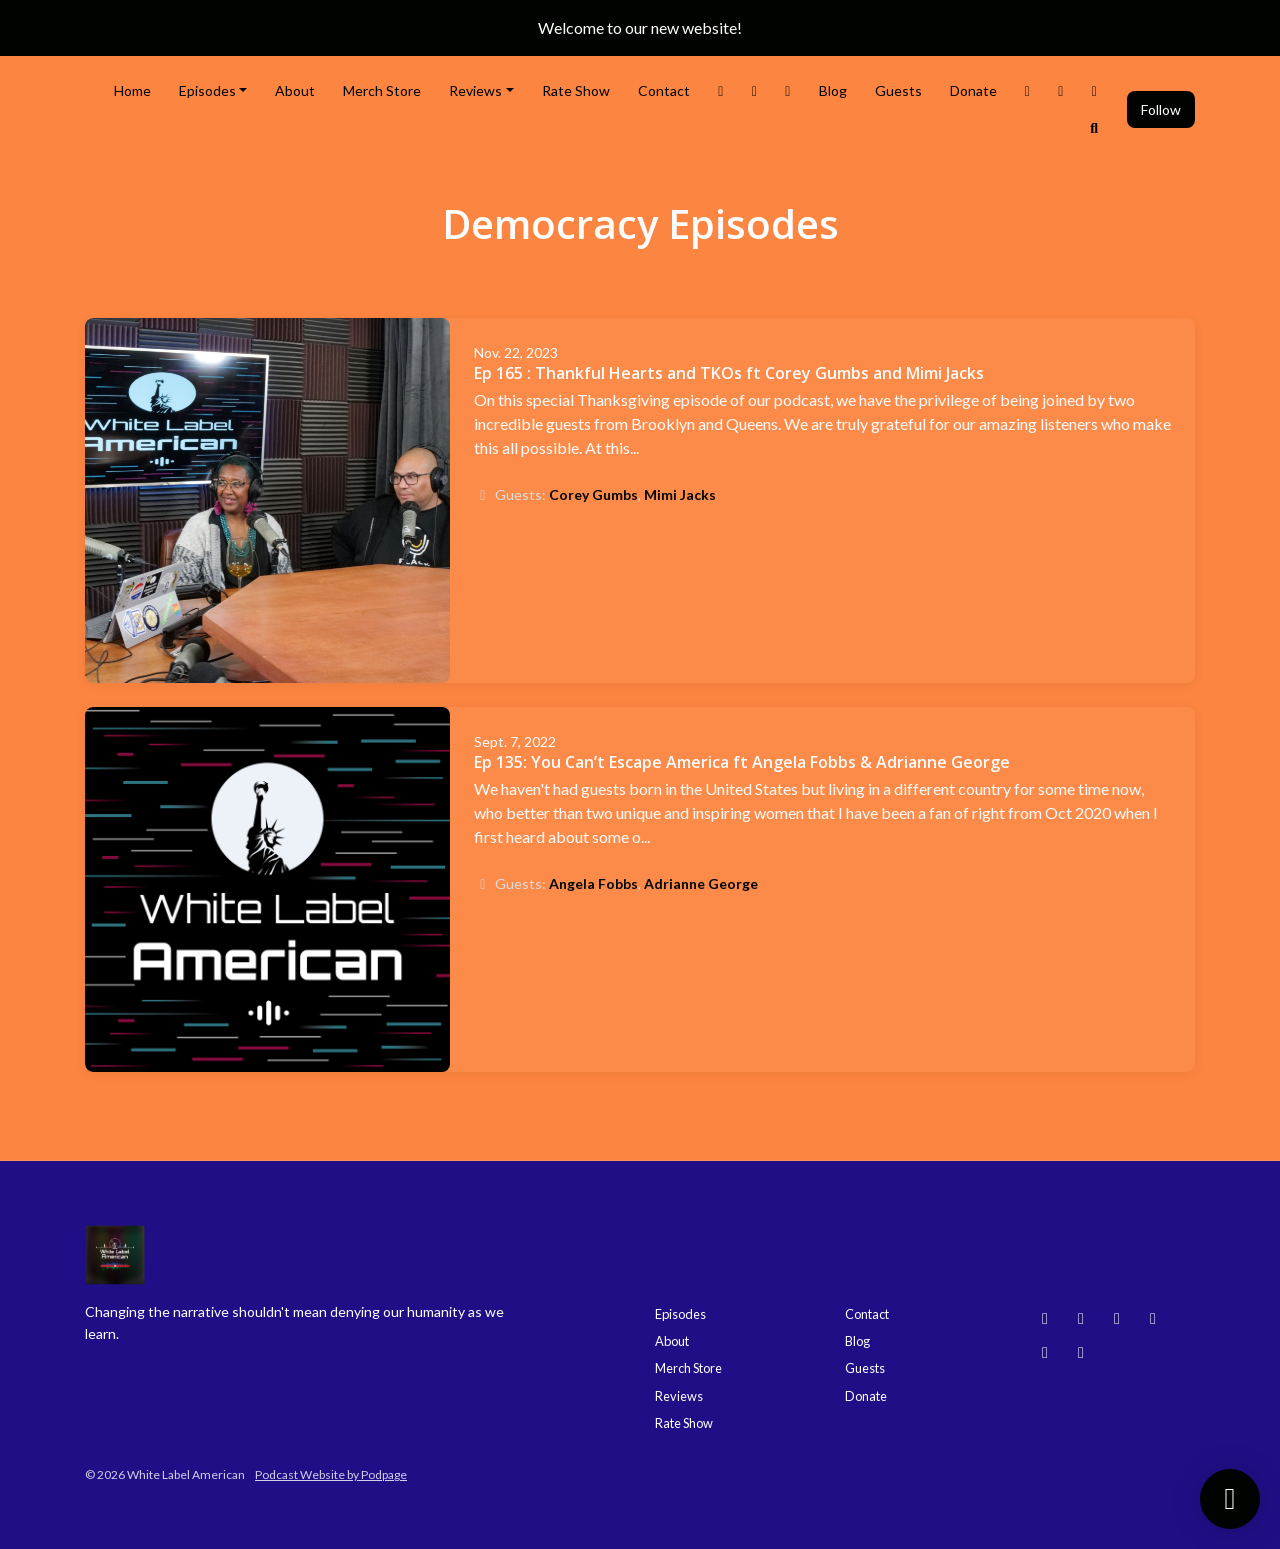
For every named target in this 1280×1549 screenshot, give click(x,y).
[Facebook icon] (1045, 1352)
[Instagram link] (755, 90)
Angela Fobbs (593, 883)
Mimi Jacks (680, 494)
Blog (833, 90)
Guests (898, 90)
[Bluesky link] (1095, 90)
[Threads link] (1028, 90)
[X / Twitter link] (721, 90)
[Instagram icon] (1081, 1318)
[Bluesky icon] (1045, 1318)
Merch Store (382, 90)
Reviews (475, 90)
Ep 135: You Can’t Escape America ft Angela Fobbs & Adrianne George (742, 762)
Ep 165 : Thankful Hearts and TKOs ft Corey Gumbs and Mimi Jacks (729, 373)
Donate (973, 90)
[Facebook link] (788, 90)
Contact (664, 90)
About (295, 90)
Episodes (207, 90)
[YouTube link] (1061, 90)
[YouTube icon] (1117, 1318)
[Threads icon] (1153, 1318)
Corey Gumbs (593, 494)
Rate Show (576, 90)
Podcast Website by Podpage (331, 1474)
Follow (1161, 109)
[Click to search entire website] (1095, 127)
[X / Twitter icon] (1081, 1352)
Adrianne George (701, 883)
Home (132, 90)
